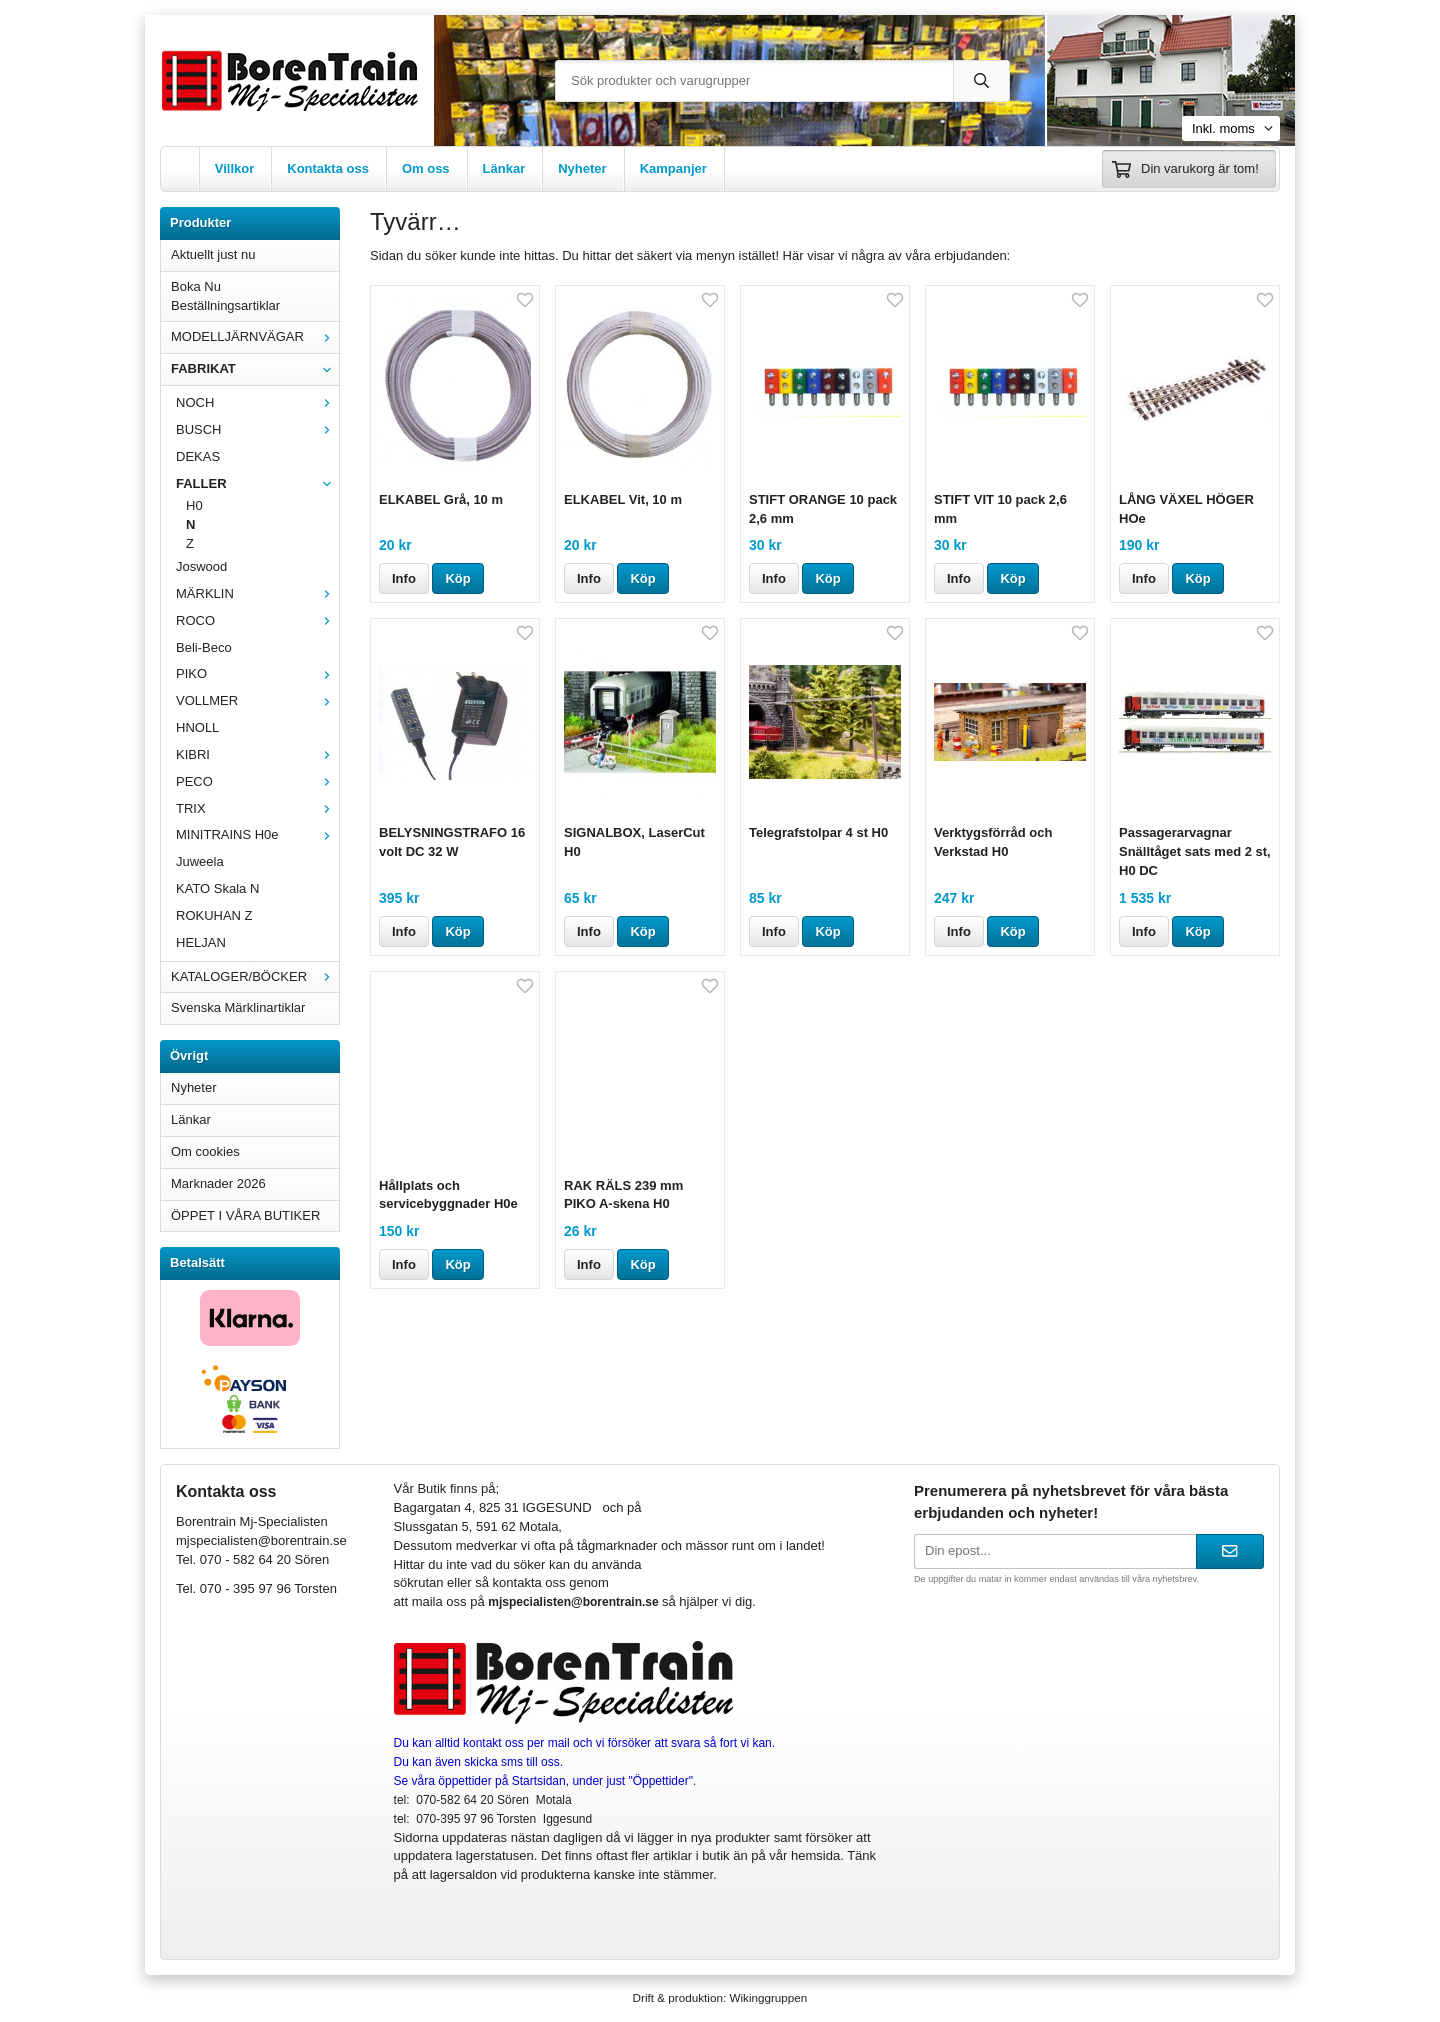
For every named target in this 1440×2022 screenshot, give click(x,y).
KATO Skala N (217, 888)
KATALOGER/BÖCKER (255, 976)
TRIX (257, 808)
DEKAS (198, 456)
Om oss (426, 168)
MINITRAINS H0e (257, 834)
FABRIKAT (255, 368)
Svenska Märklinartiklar (238, 1007)
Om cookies (205, 1151)
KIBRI (257, 754)
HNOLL (197, 727)
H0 (194, 505)
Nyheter (582, 168)
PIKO (257, 673)
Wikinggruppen (768, 1997)
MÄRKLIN (257, 593)
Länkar (504, 168)
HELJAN (201, 942)
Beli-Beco (204, 647)
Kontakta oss (328, 168)
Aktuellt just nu (213, 254)
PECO (257, 781)
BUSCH (257, 429)
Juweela (200, 861)
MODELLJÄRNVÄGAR (255, 336)
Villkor (235, 168)
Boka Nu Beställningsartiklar (225, 296)
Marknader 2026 (218, 1183)
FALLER (257, 483)
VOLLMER (257, 700)
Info (404, 578)
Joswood (201, 566)
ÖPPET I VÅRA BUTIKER (245, 1215)
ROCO (257, 620)
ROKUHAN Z (214, 915)
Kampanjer (673, 168)
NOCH (257, 402)
